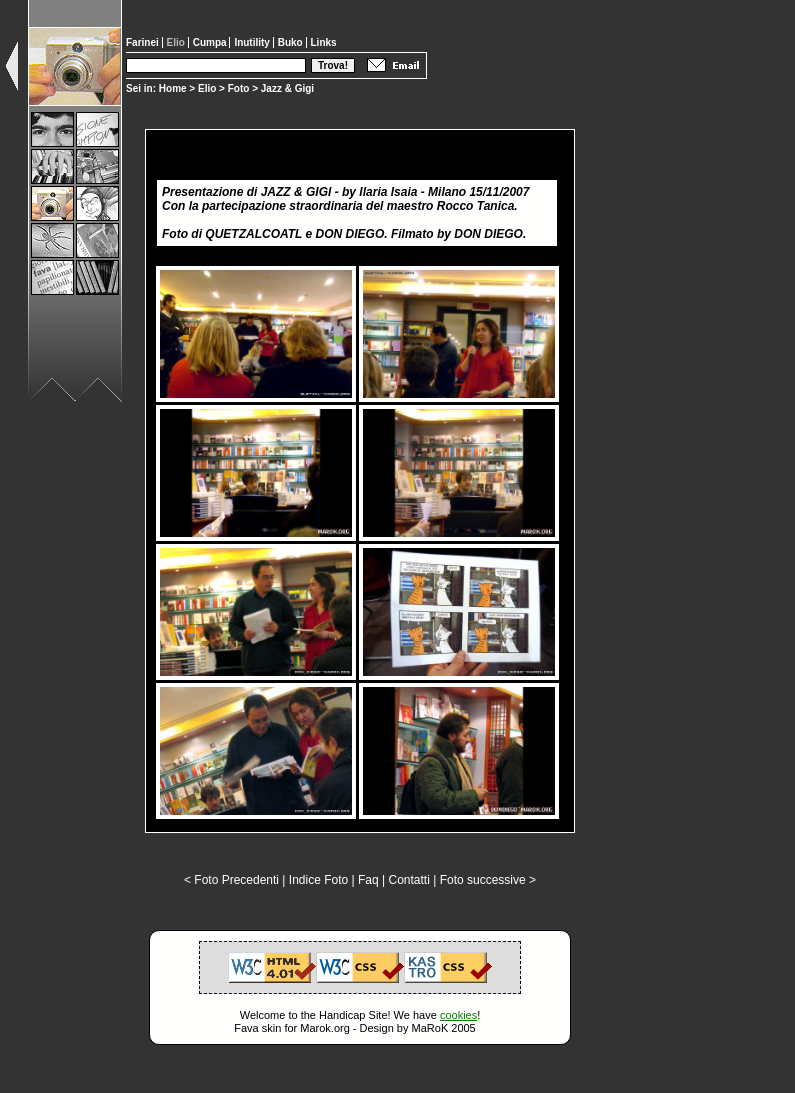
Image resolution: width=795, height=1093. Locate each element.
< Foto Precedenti (231, 880)
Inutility (253, 42)
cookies (458, 1015)
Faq (368, 880)
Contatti (408, 880)
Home (173, 88)
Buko (292, 42)
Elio (207, 88)
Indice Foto (318, 880)
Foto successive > (488, 880)
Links (324, 42)
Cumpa (211, 42)
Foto (239, 88)
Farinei (144, 42)
